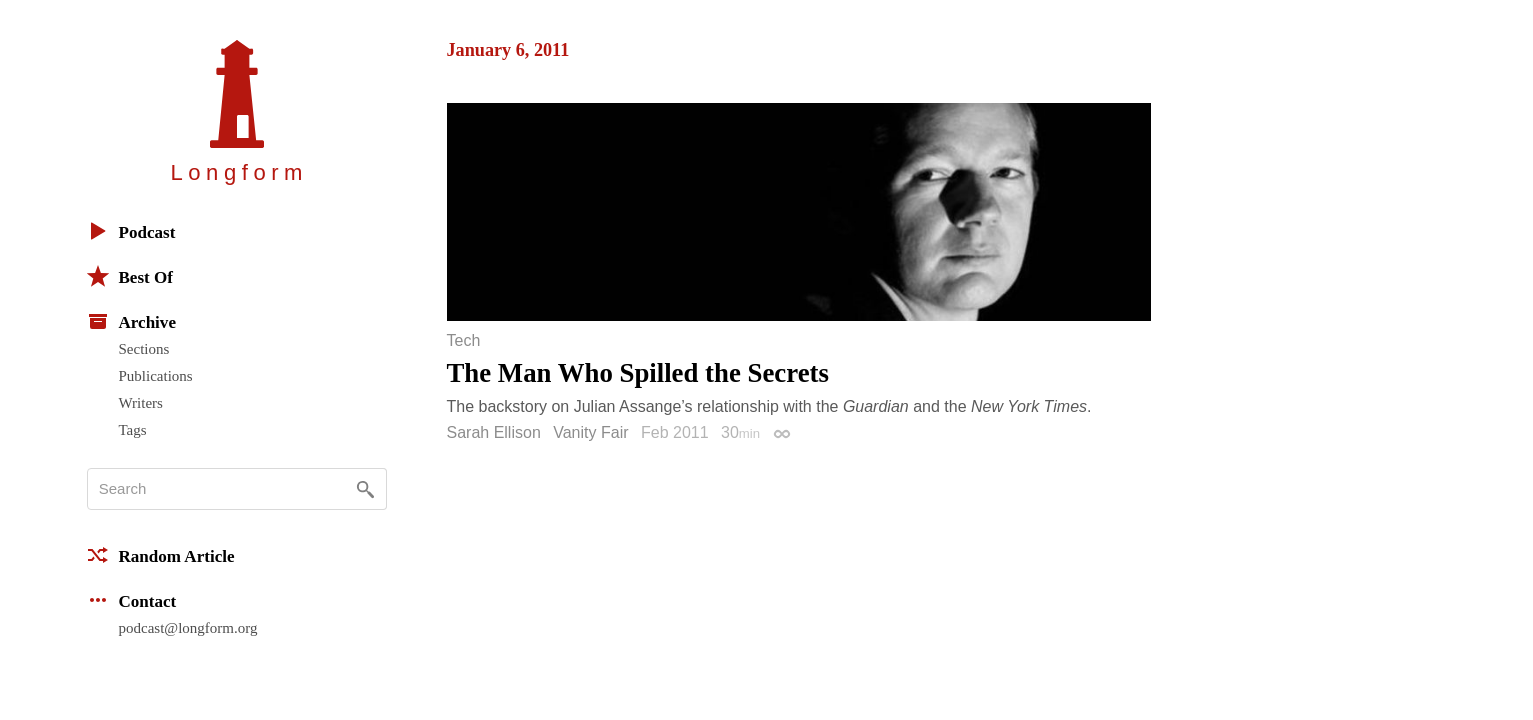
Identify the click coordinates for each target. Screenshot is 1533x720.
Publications (156, 376)
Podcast (131, 231)
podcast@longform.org (188, 628)
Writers (141, 403)
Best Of (130, 276)
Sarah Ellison (494, 432)
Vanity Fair (590, 432)
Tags (133, 430)
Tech (464, 341)
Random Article (161, 555)
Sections (144, 349)
